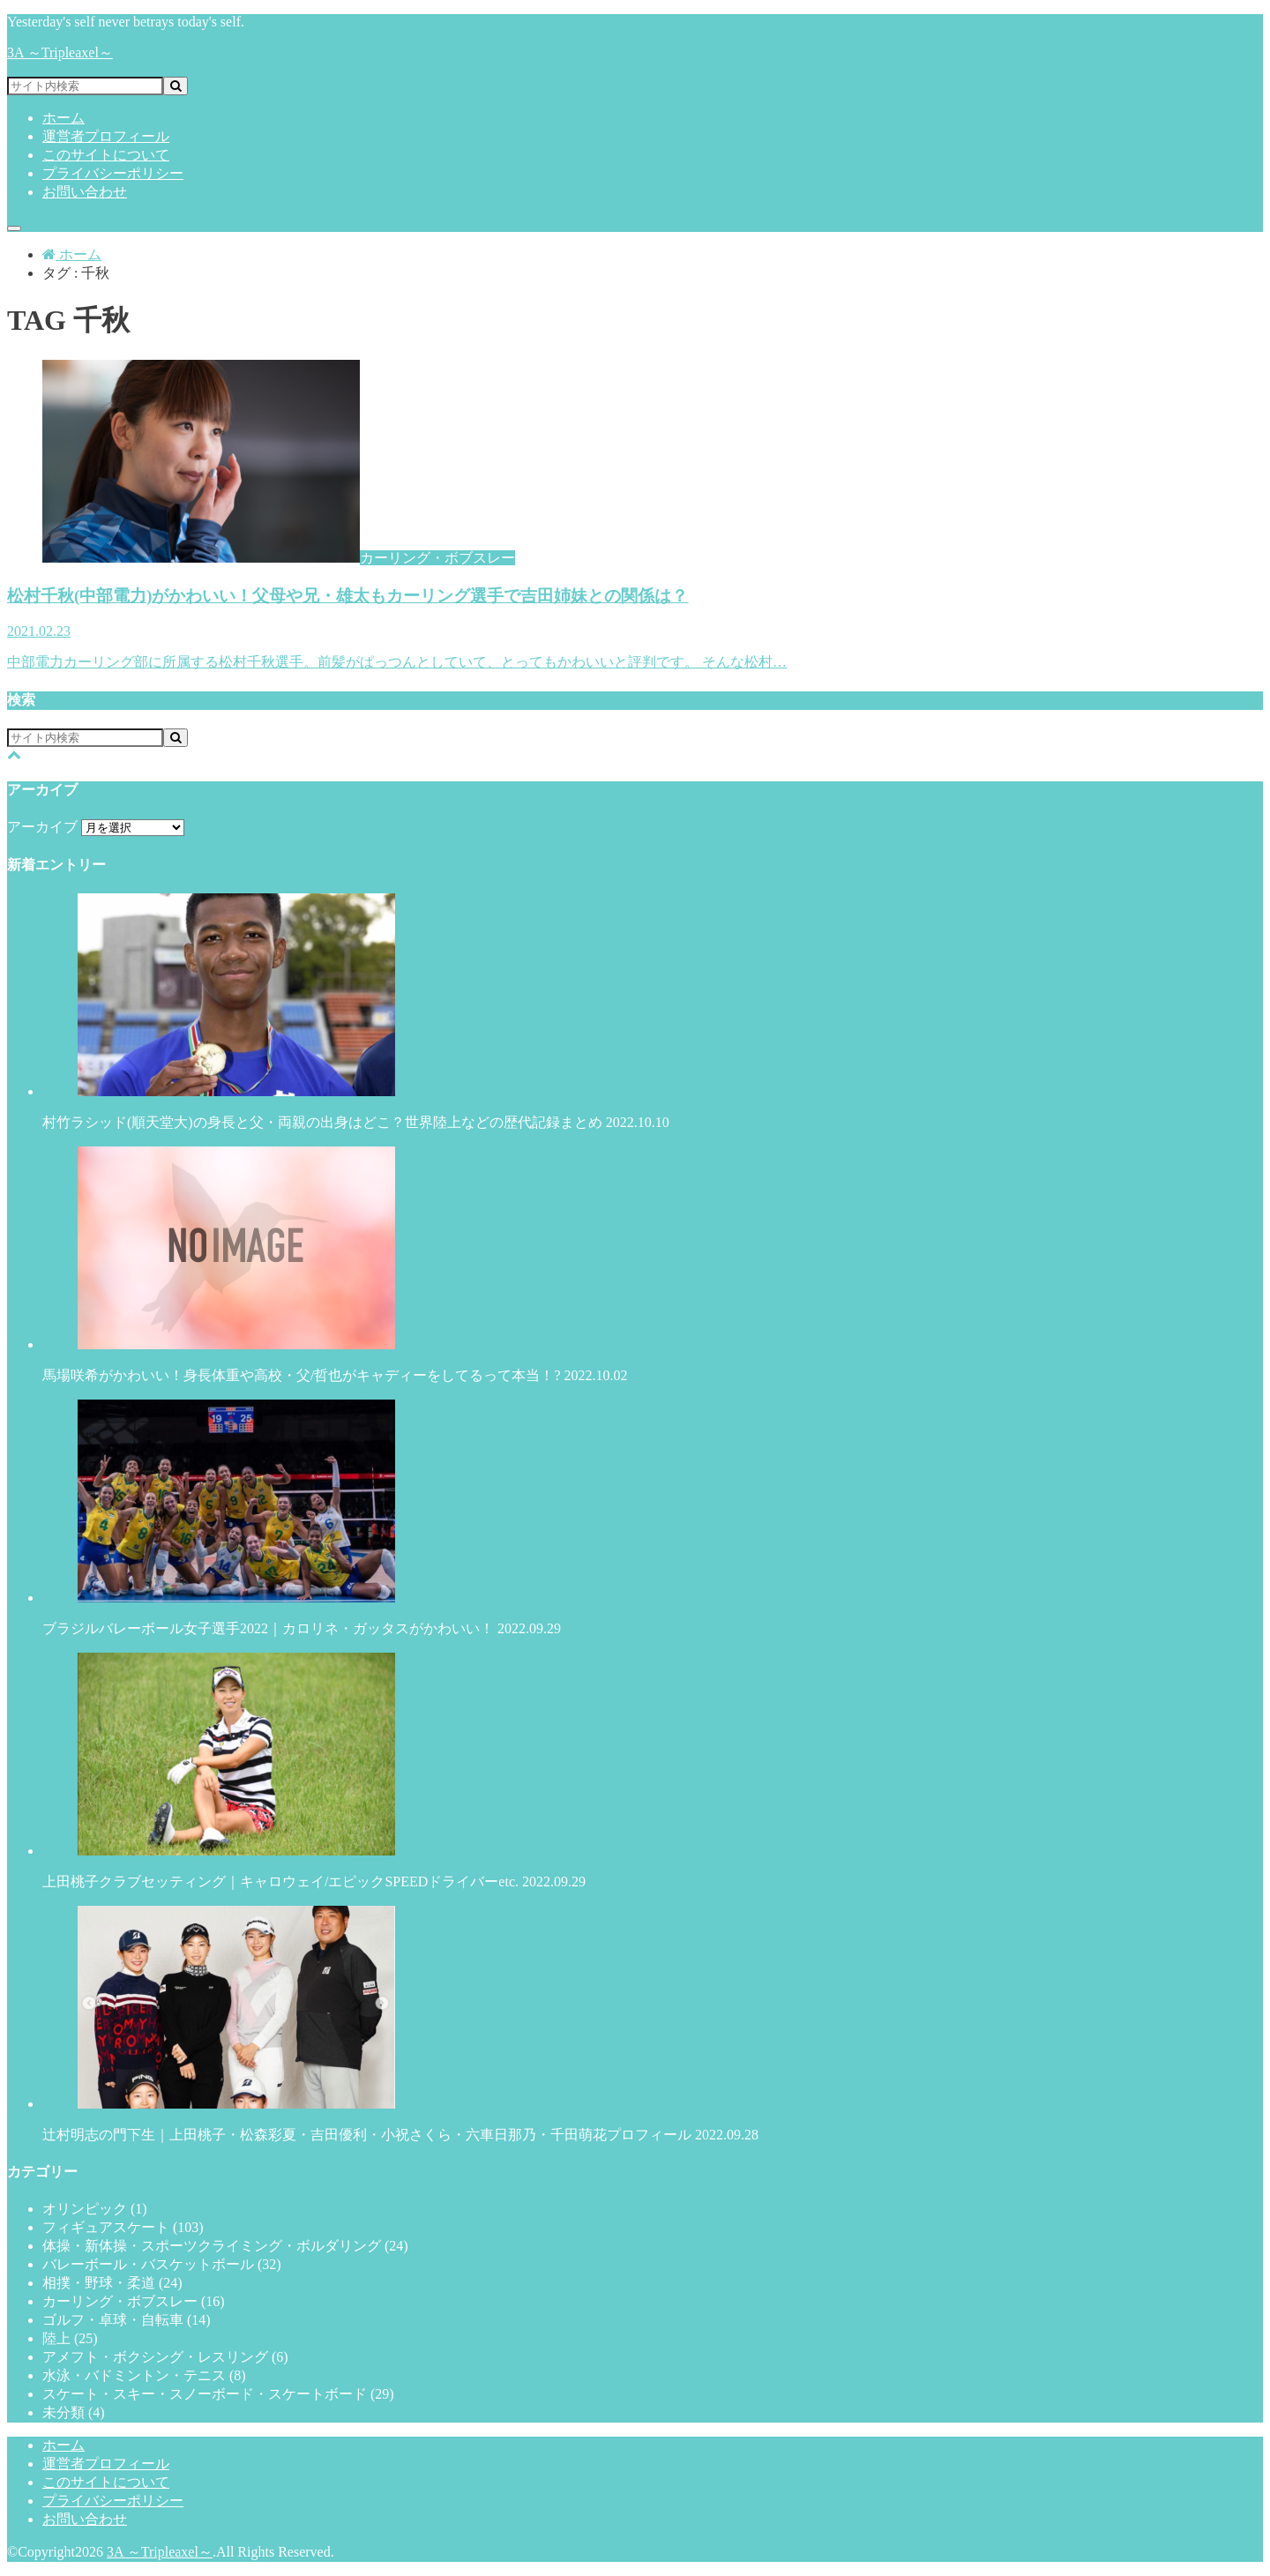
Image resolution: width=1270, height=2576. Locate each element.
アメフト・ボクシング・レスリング (165, 2356)
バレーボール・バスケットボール (161, 2264)
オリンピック (94, 2208)
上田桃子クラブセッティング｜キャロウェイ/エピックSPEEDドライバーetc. (635, 1771)
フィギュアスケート (123, 2227)
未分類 (73, 2412)
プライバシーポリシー (112, 173)
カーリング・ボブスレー (133, 2301)
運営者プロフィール (105, 136)
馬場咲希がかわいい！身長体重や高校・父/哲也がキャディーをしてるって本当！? (635, 1264)
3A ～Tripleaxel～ (60, 52)
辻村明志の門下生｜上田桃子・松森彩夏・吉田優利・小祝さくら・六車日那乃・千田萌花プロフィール (635, 2024)
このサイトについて (105, 154)
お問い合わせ (84, 191)
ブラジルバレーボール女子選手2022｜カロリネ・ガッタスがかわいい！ (635, 1518)
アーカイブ (42, 826)
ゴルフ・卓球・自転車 (126, 2319)
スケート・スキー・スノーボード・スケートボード (218, 2393)
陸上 (70, 2338)
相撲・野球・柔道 (112, 2282)
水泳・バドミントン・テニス (144, 2375)
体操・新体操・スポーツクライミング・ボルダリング (225, 2245)
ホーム (63, 117)
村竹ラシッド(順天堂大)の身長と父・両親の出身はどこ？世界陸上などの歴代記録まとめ (635, 1011)
